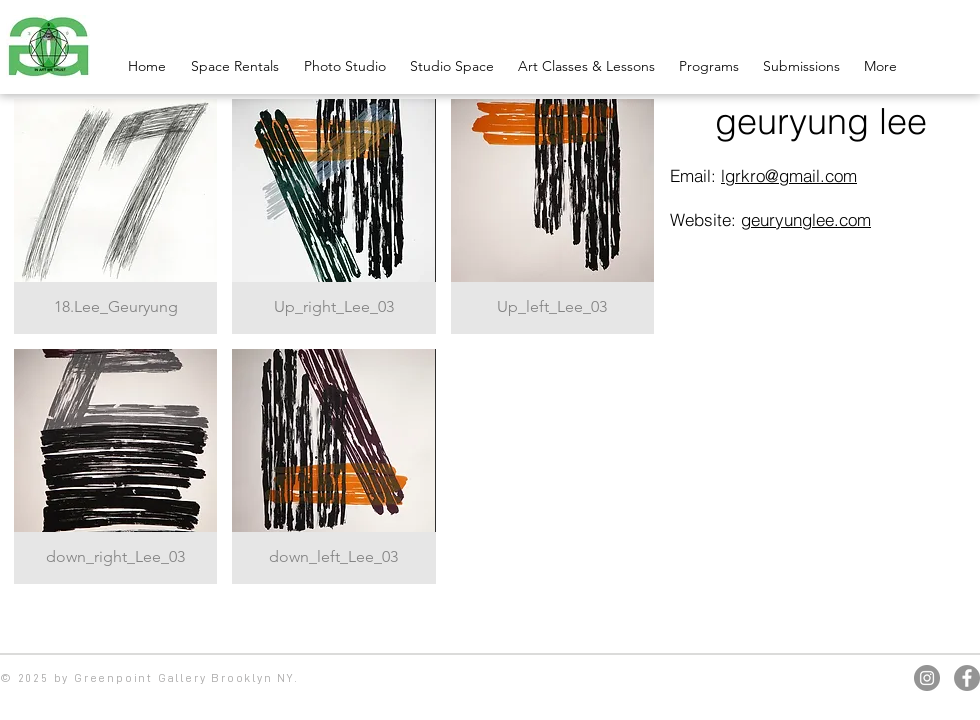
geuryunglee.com (806, 219)
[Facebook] (967, 678)
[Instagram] (927, 678)
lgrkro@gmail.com (789, 175)
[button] (115, 216)
